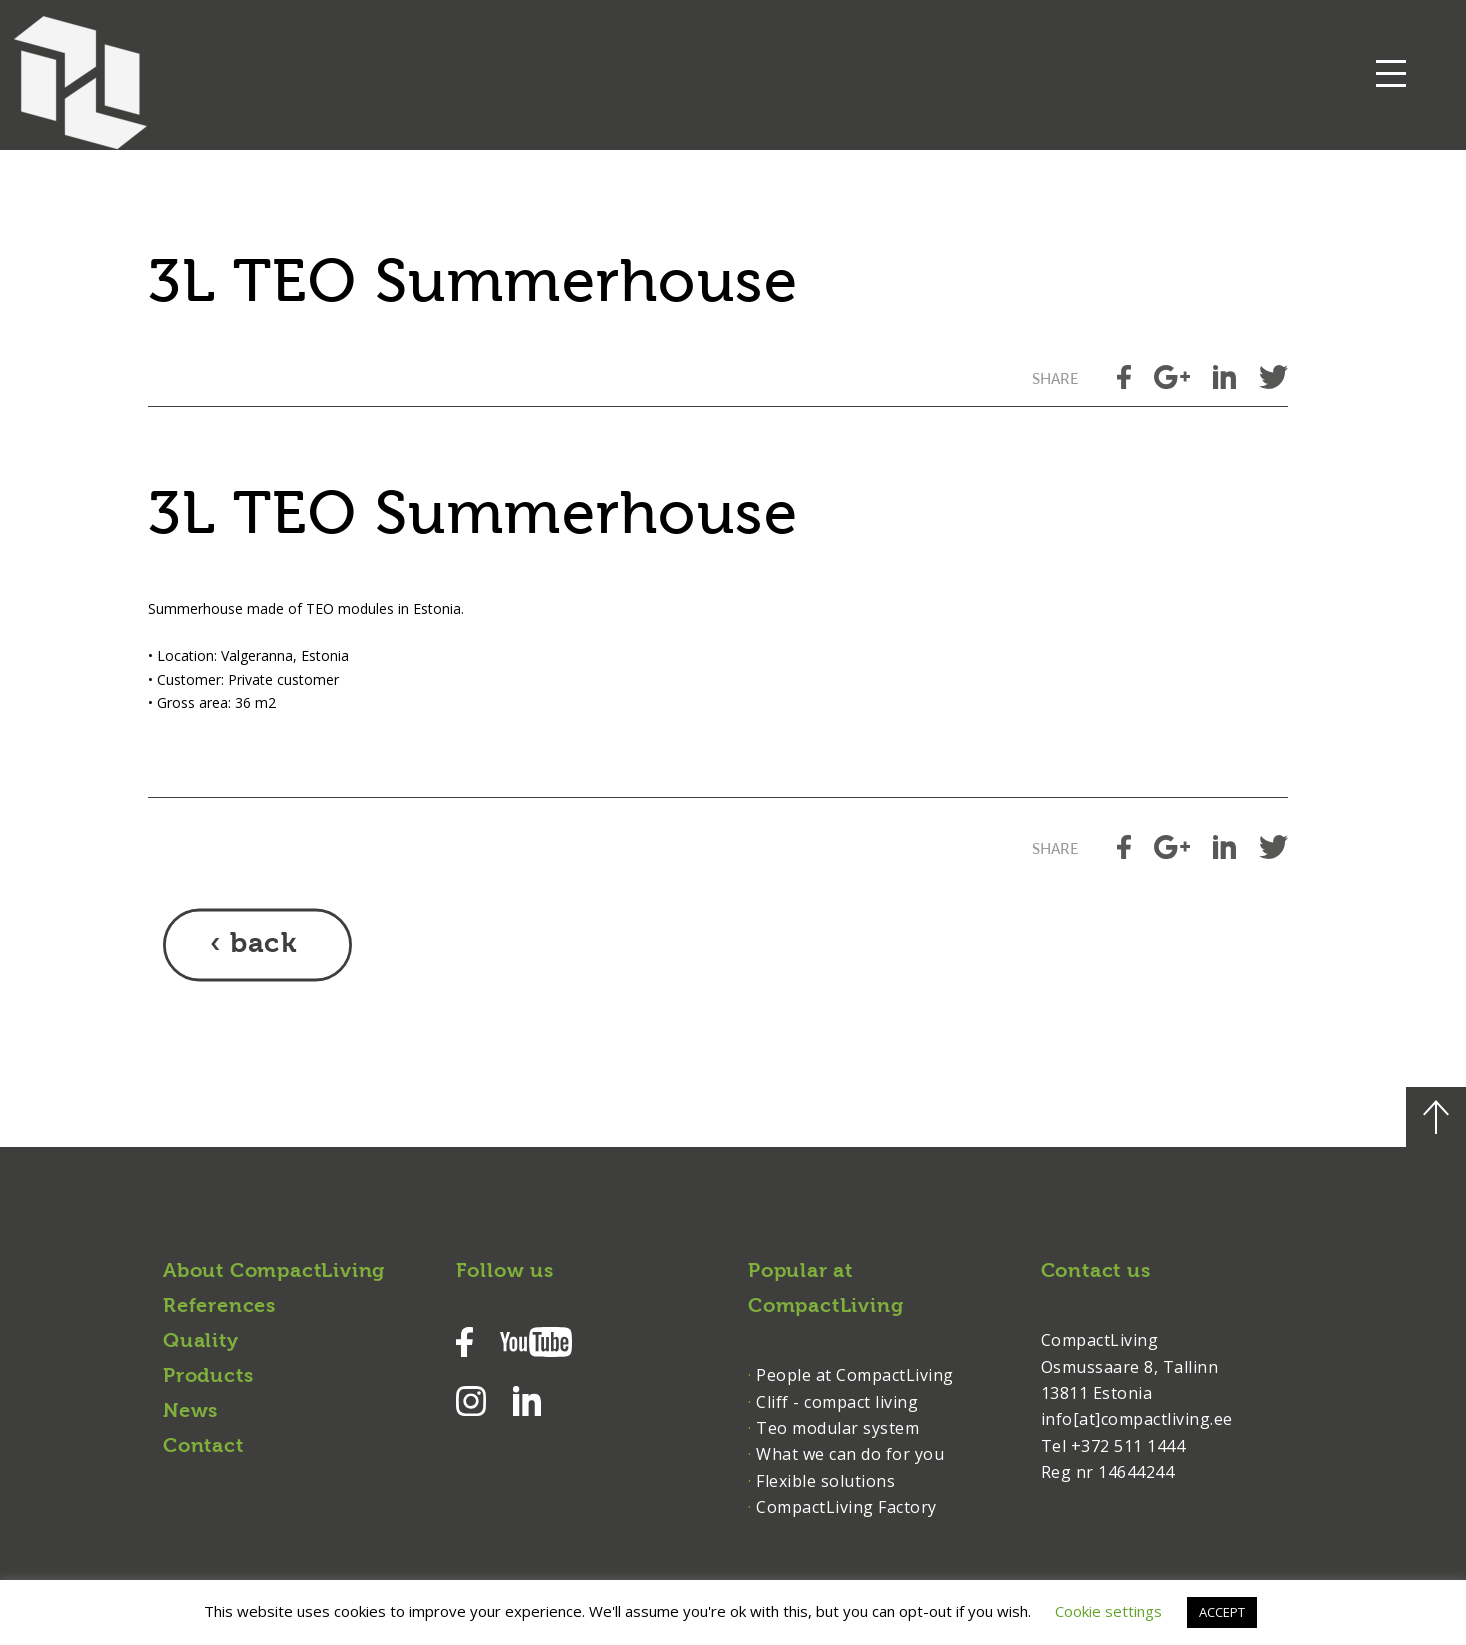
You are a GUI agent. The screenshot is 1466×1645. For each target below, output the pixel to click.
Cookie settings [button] (1108, 1611)
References (219, 1307)
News (190, 1412)
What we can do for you (850, 1454)
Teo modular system (837, 1428)
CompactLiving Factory (846, 1507)
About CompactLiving (274, 1272)
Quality (201, 1342)
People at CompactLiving (855, 1375)
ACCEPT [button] (1222, 1612)
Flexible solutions (825, 1481)
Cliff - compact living (837, 1402)
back (263, 945)
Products (208, 1377)
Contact (203, 1447)
